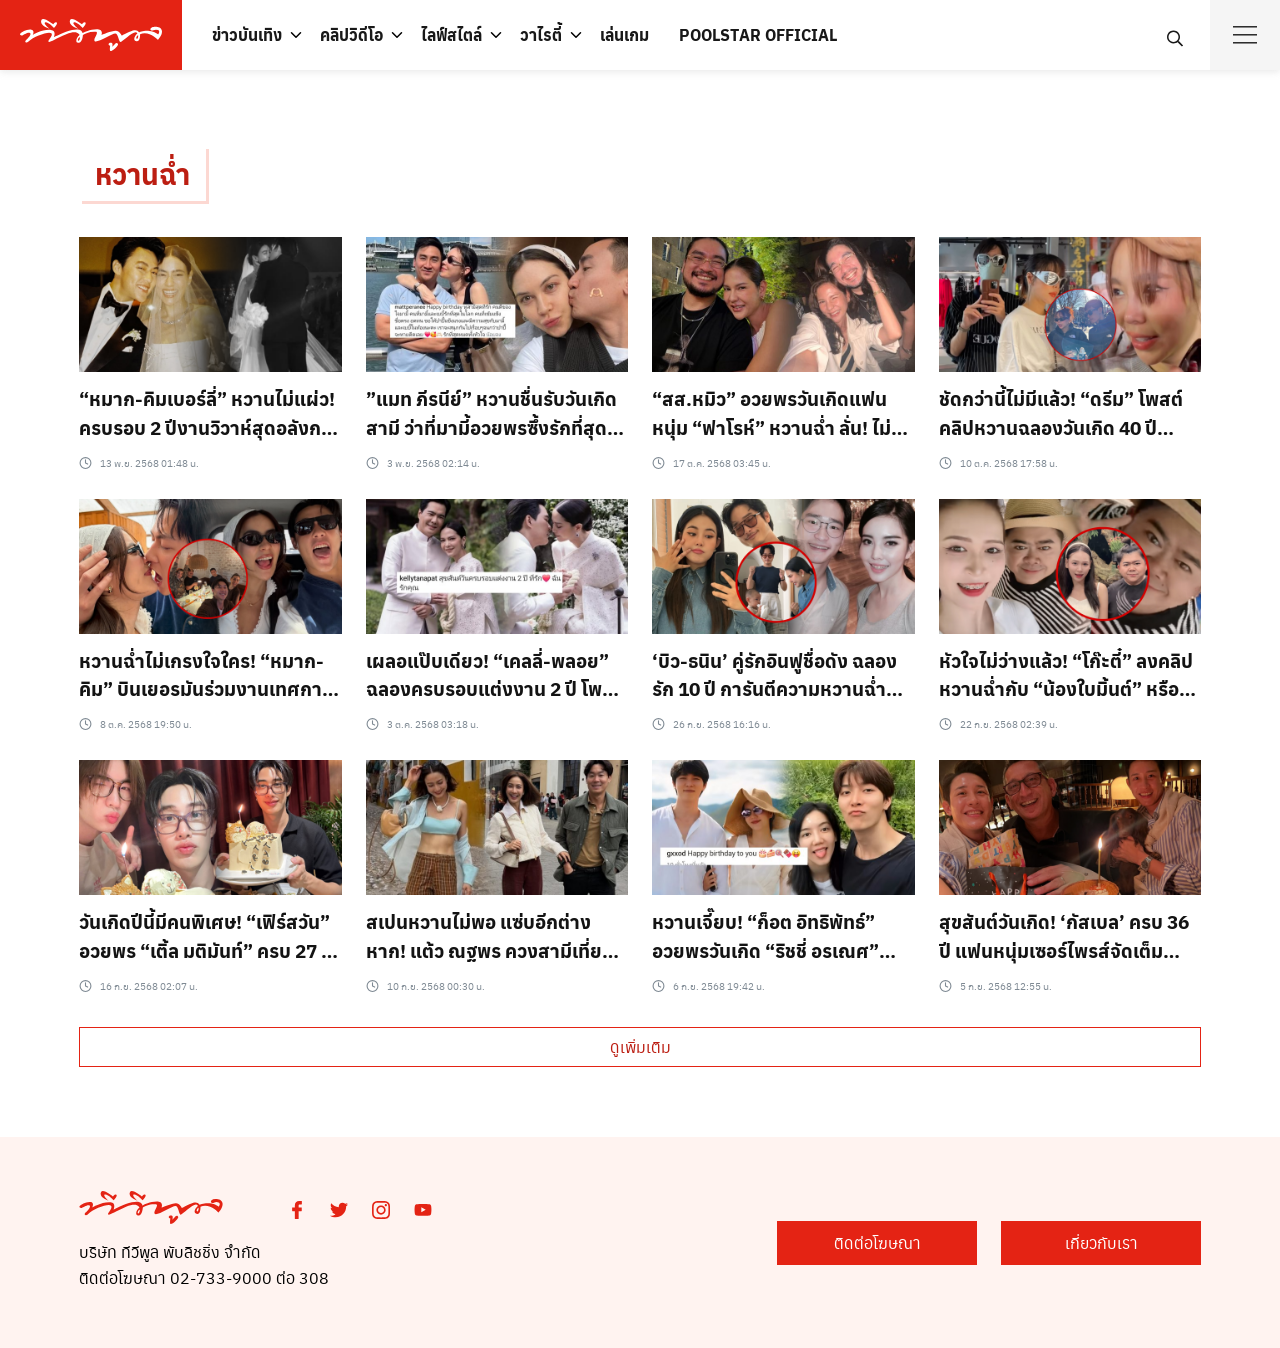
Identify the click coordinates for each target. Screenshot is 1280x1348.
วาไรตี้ (541, 34)
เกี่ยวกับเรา (1101, 1242)
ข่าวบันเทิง (247, 34)
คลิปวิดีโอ (351, 34)
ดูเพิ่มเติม (640, 1046)
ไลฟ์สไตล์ (451, 34)
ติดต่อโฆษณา (877, 1242)
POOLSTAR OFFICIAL (758, 34)
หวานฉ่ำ (142, 173)
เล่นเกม (624, 34)
